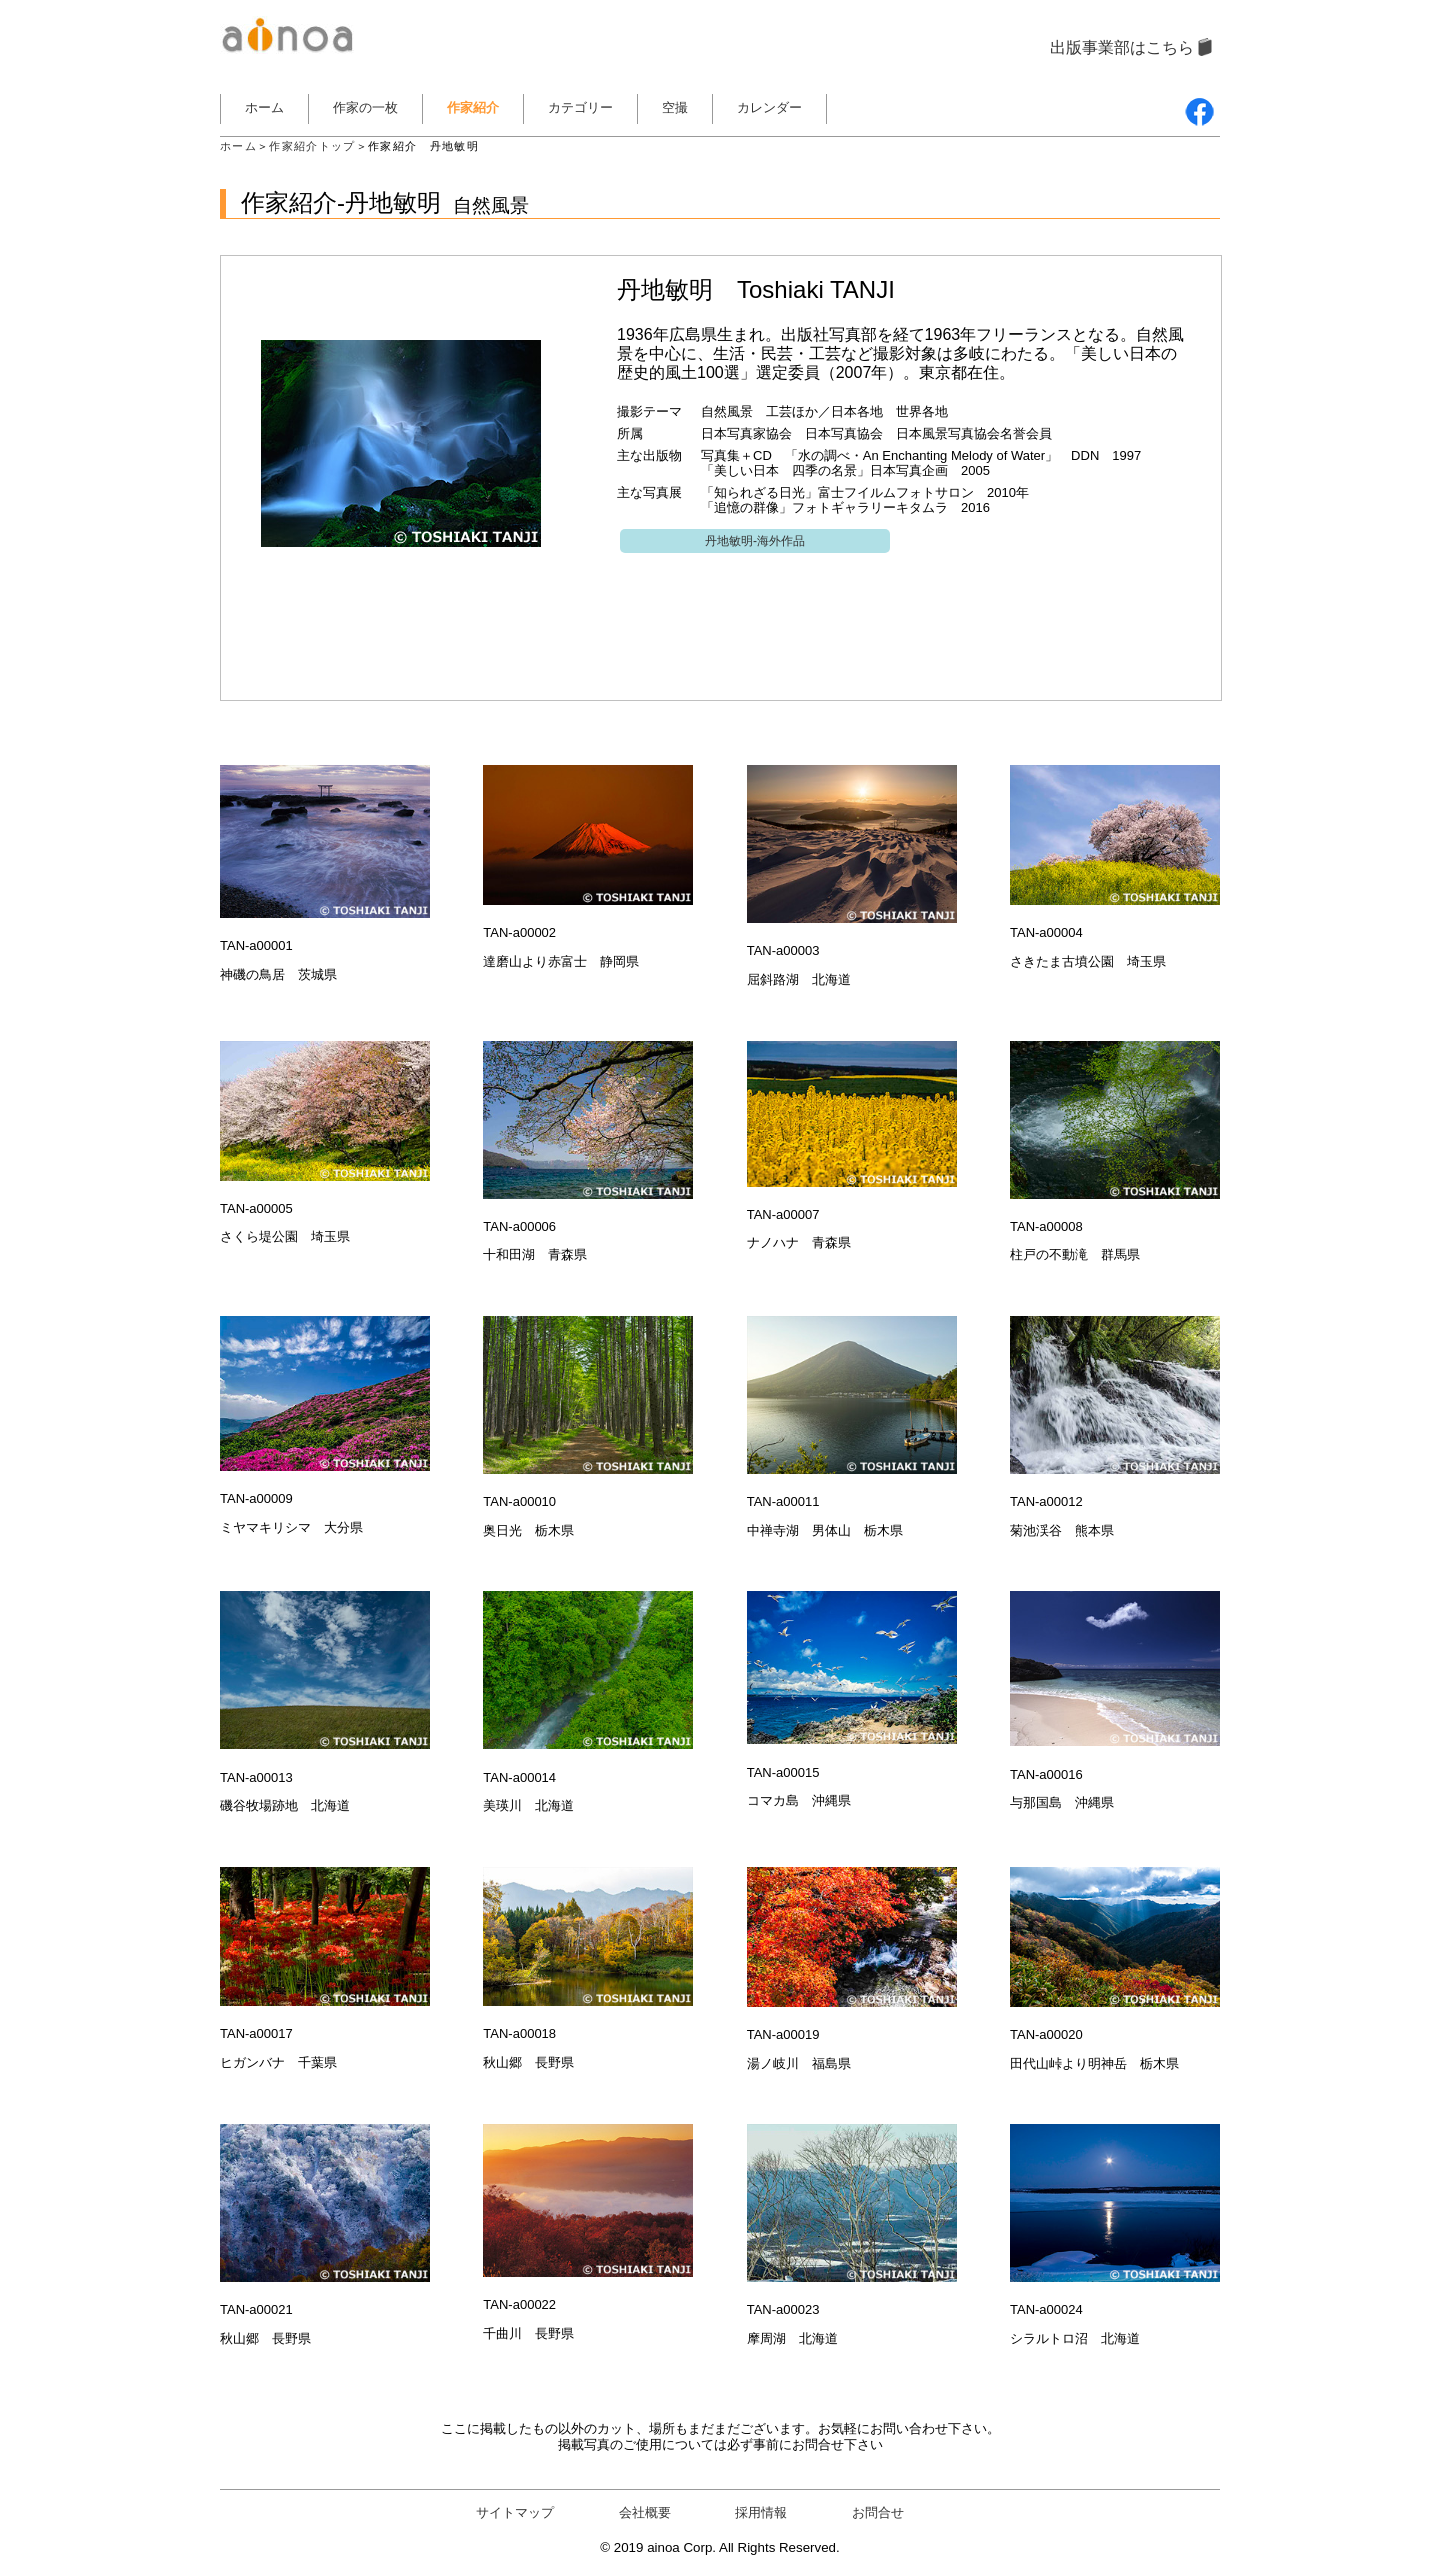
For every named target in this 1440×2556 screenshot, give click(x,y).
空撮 (675, 107)
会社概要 (645, 2512)
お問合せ (878, 2512)
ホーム (264, 107)
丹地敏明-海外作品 (755, 541)
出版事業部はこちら (1122, 47)
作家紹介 (473, 107)
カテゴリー (580, 107)
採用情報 (761, 2512)
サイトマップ (515, 2512)
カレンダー (769, 107)
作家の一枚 (365, 107)
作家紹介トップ (312, 146)
